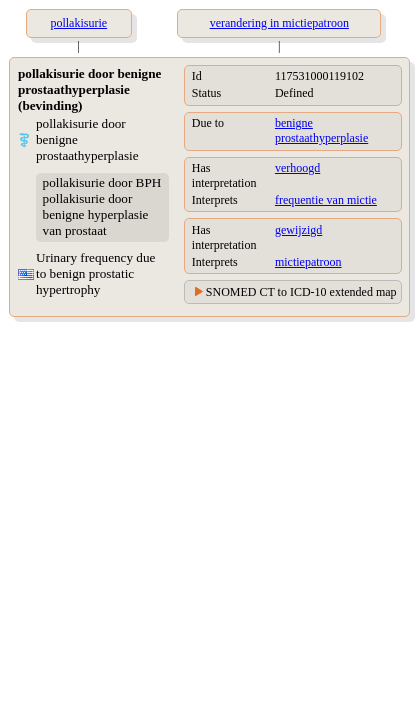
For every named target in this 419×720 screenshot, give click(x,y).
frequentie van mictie (326, 200)
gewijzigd (298, 230)
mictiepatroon (308, 262)
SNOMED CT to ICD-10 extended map (301, 292)
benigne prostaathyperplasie (321, 130)
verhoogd (297, 168)
